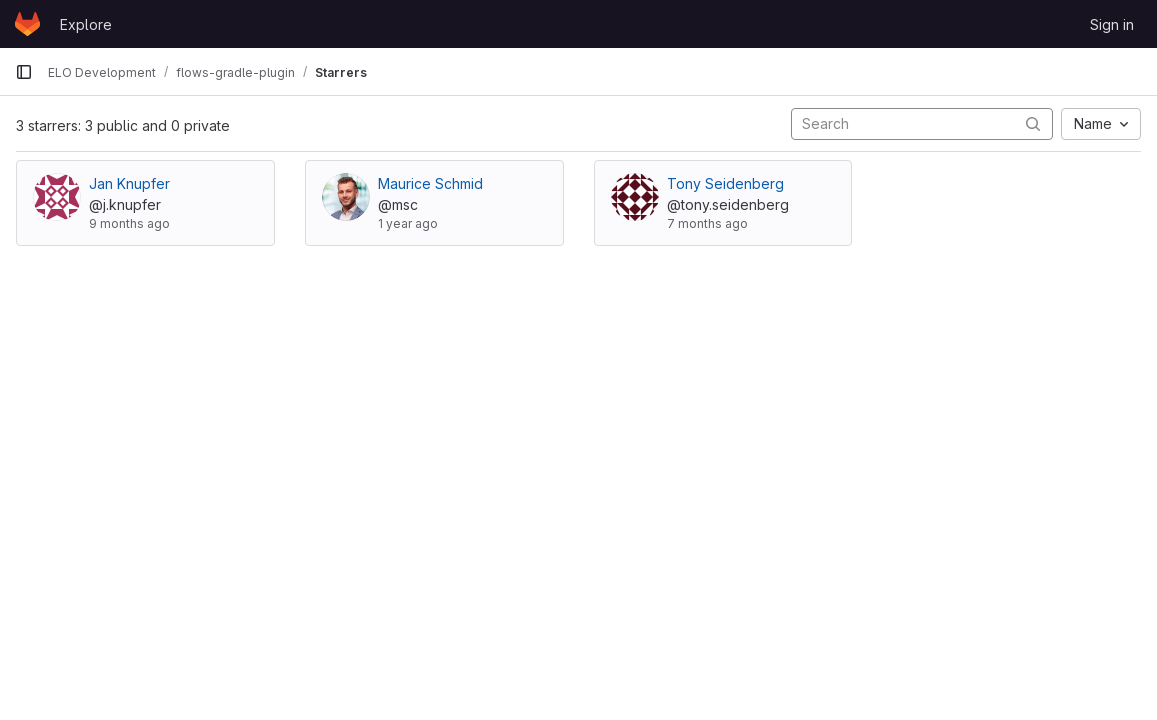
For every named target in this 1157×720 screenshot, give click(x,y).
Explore (86, 24)
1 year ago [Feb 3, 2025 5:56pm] (408, 223)
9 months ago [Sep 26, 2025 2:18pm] (129, 223)
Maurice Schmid (430, 183)
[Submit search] (1033, 123)
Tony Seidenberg (725, 183)
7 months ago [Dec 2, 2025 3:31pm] (707, 223)
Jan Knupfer (129, 183)
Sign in (1112, 24)
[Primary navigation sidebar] (24, 72)
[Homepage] (27, 24)
